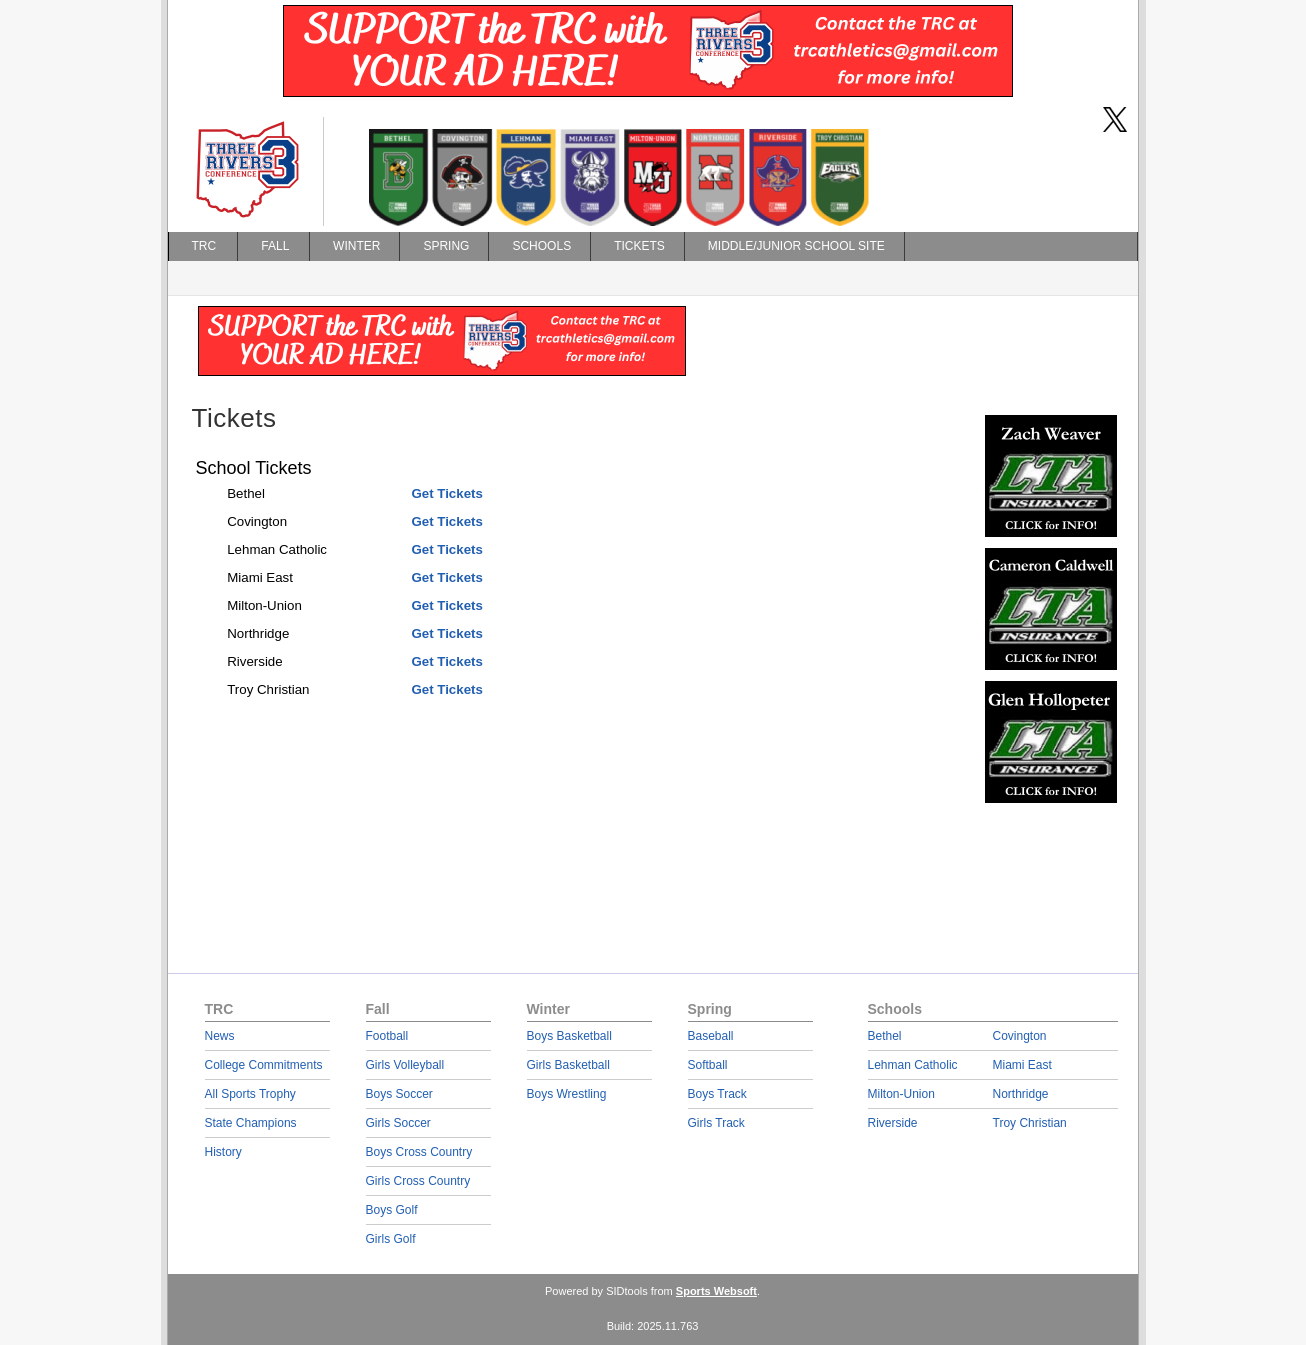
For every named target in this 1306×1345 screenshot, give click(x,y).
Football (387, 1036)
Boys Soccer (399, 1094)
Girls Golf (391, 1239)
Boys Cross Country (419, 1152)
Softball (708, 1065)
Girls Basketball (568, 1065)
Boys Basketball (569, 1036)
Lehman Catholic (913, 1065)
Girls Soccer (398, 1123)
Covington (1020, 1036)
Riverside (893, 1123)
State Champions (251, 1123)
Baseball (711, 1036)
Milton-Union (901, 1094)
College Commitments (264, 1065)
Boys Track (717, 1094)
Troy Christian (1030, 1123)
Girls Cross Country (418, 1181)
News (220, 1036)
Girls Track (716, 1123)
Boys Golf (392, 1210)
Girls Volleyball (405, 1065)
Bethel (885, 1036)
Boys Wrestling (567, 1094)
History (223, 1152)
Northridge (1021, 1094)
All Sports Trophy (250, 1094)
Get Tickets (446, 493)
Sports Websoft (716, 1291)
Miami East (1022, 1065)
